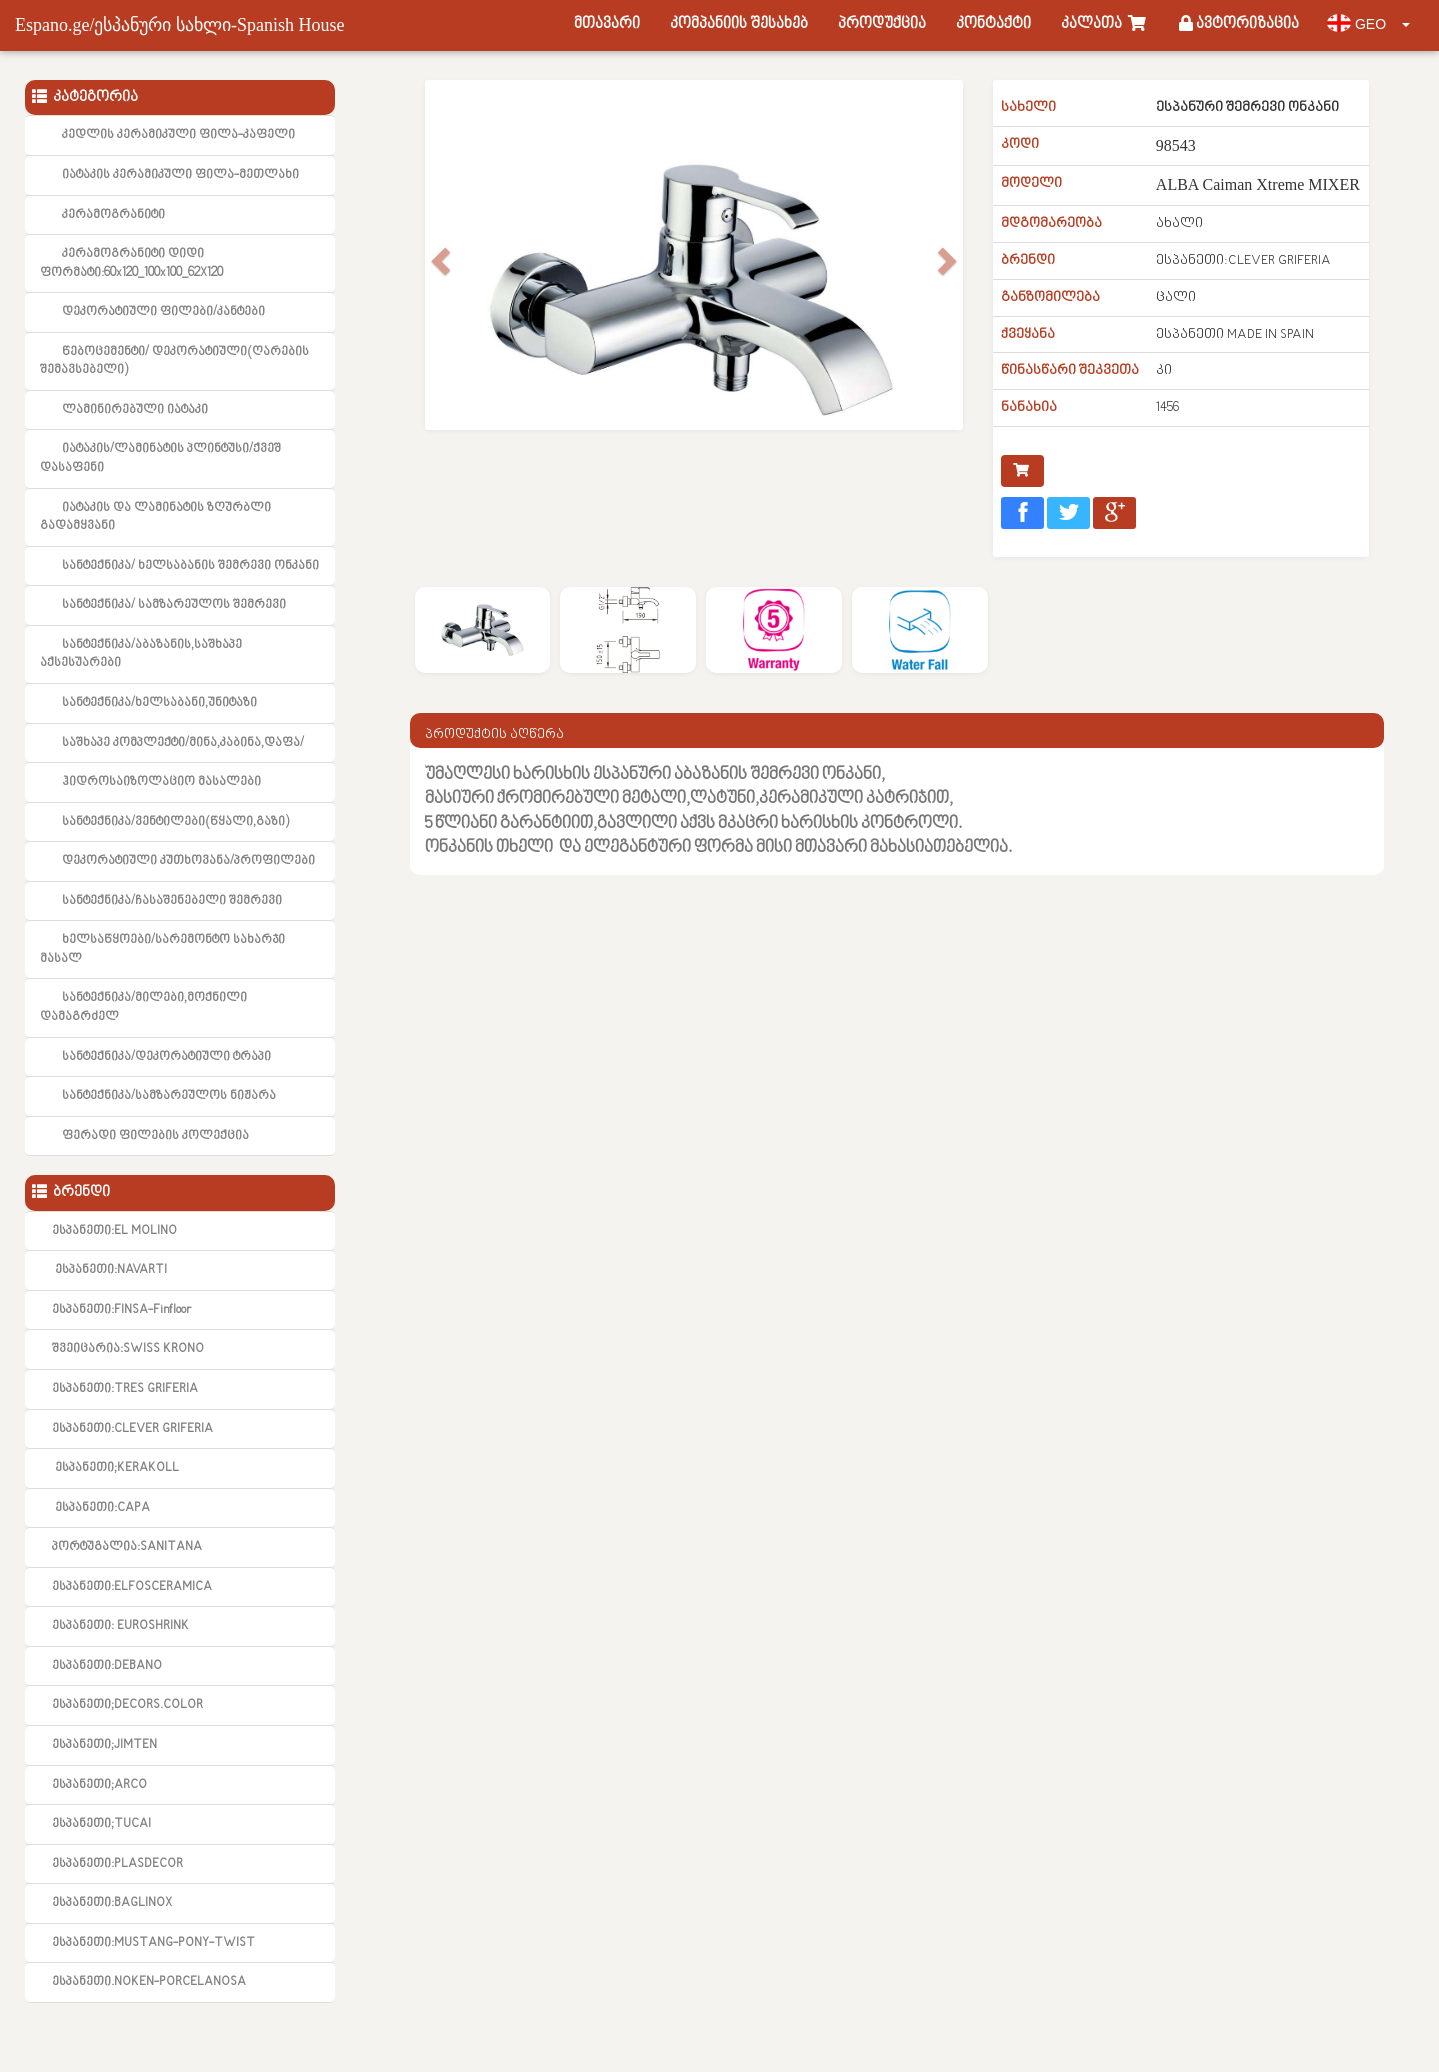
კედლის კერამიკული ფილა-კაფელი (178, 135)
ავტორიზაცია (1239, 24)
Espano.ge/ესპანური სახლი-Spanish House (179, 25)
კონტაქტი (993, 24)
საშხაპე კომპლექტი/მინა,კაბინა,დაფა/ (183, 743)
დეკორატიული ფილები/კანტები (163, 312)
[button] (438, 290)
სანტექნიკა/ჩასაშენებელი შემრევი (172, 901)
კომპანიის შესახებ (739, 24)
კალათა (1105, 24)
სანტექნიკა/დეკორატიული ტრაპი (166, 1057)
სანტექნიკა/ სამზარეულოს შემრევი (174, 605)
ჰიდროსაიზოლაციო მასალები (161, 782)
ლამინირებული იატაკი (135, 410)
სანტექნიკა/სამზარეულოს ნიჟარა (169, 1096)
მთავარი (607, 24)
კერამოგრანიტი (113, 215)
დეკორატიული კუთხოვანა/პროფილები (188, 861)
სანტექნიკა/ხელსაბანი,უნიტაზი (159, 703)
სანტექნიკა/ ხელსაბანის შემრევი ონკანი (190, 566)
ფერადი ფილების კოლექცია (155, 1136)
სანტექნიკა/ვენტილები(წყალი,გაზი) (175, 822)
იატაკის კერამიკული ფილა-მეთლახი (180, 175)
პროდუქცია (882, 24)
